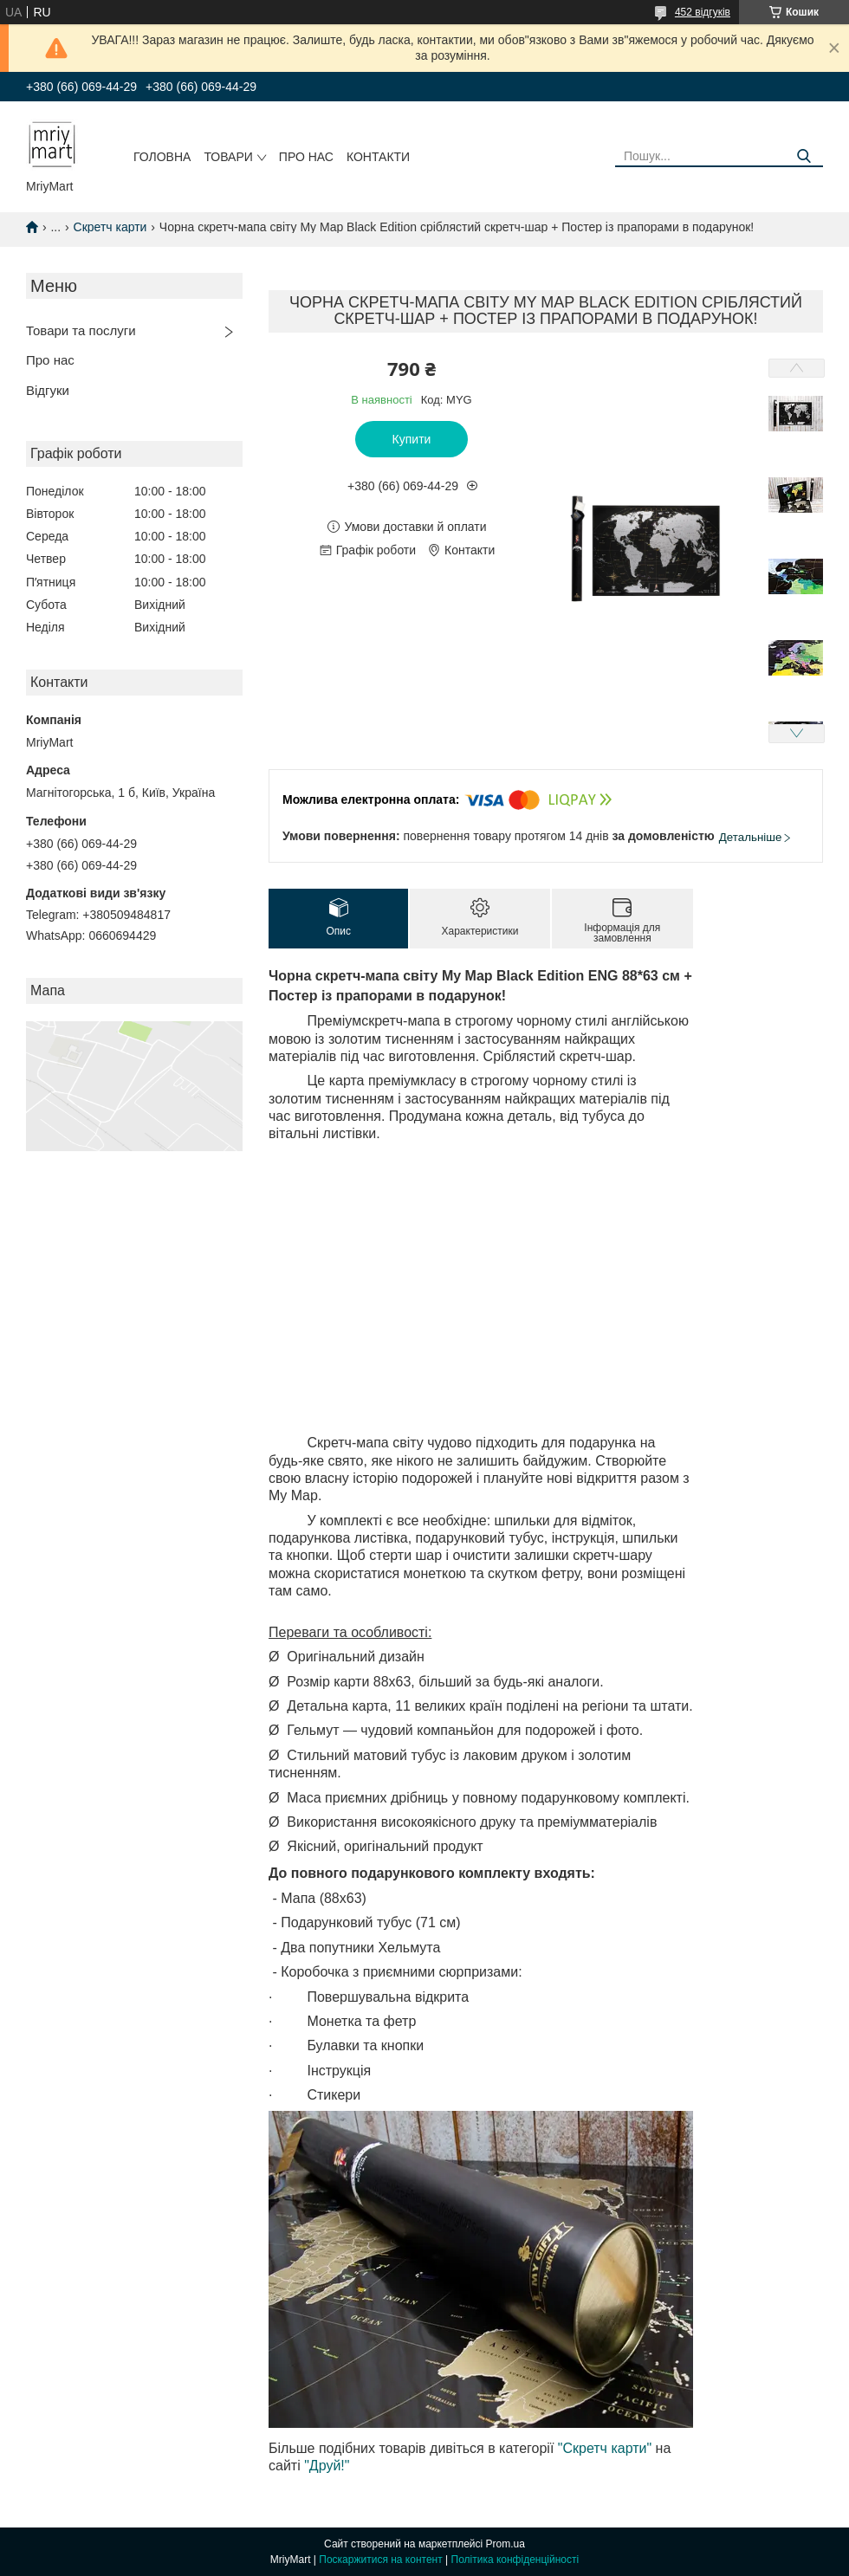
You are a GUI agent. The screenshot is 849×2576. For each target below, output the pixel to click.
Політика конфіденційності (515, 2559)
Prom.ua (505, 2544)
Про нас (306, 157)
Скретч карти (110, 227)
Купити (411, 439)
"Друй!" (326, 2465)
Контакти (378, 157)
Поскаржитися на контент (380, 2559)
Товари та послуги (81, 330)
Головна (162, 157)
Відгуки (47, 390)
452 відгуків (702, 12)
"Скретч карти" (604, 2448)
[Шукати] (803, 156)
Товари (228, 157)
